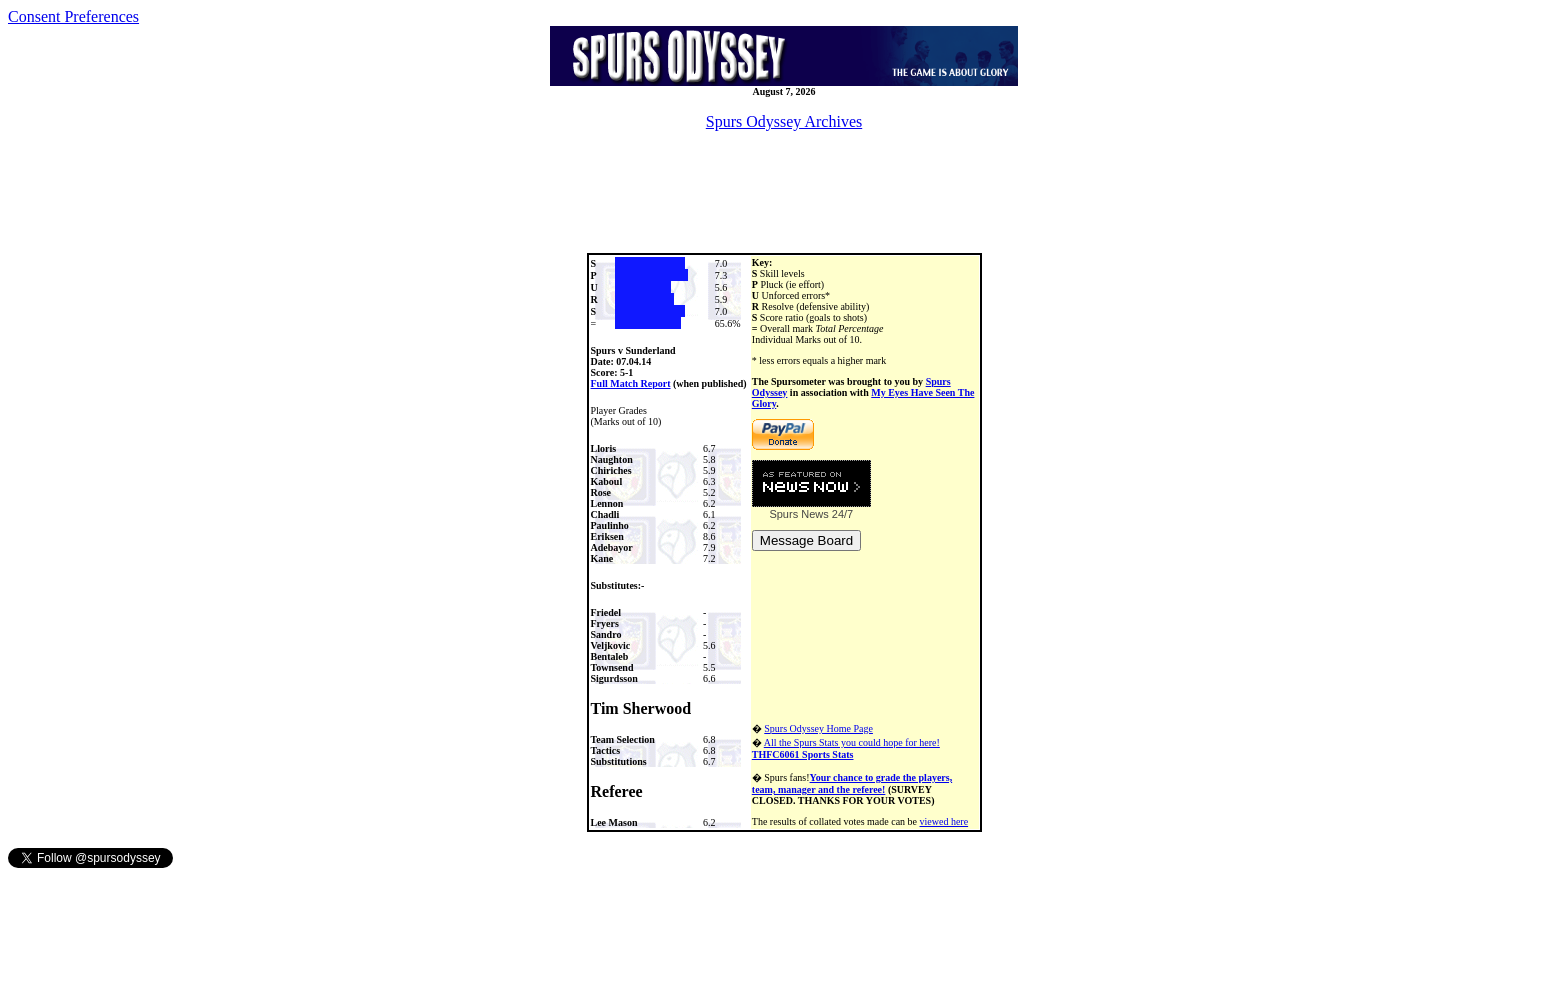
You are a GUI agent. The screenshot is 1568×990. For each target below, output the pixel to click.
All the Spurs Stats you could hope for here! (846, 748)
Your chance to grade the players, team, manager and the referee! (852, 783)
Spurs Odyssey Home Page (818, 728)
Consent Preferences (73, 16)
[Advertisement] (784, 192)
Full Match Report (631, 383)
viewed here (944, 821)
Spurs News (798, 514)
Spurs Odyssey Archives (784, 121)
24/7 (841, 514)
